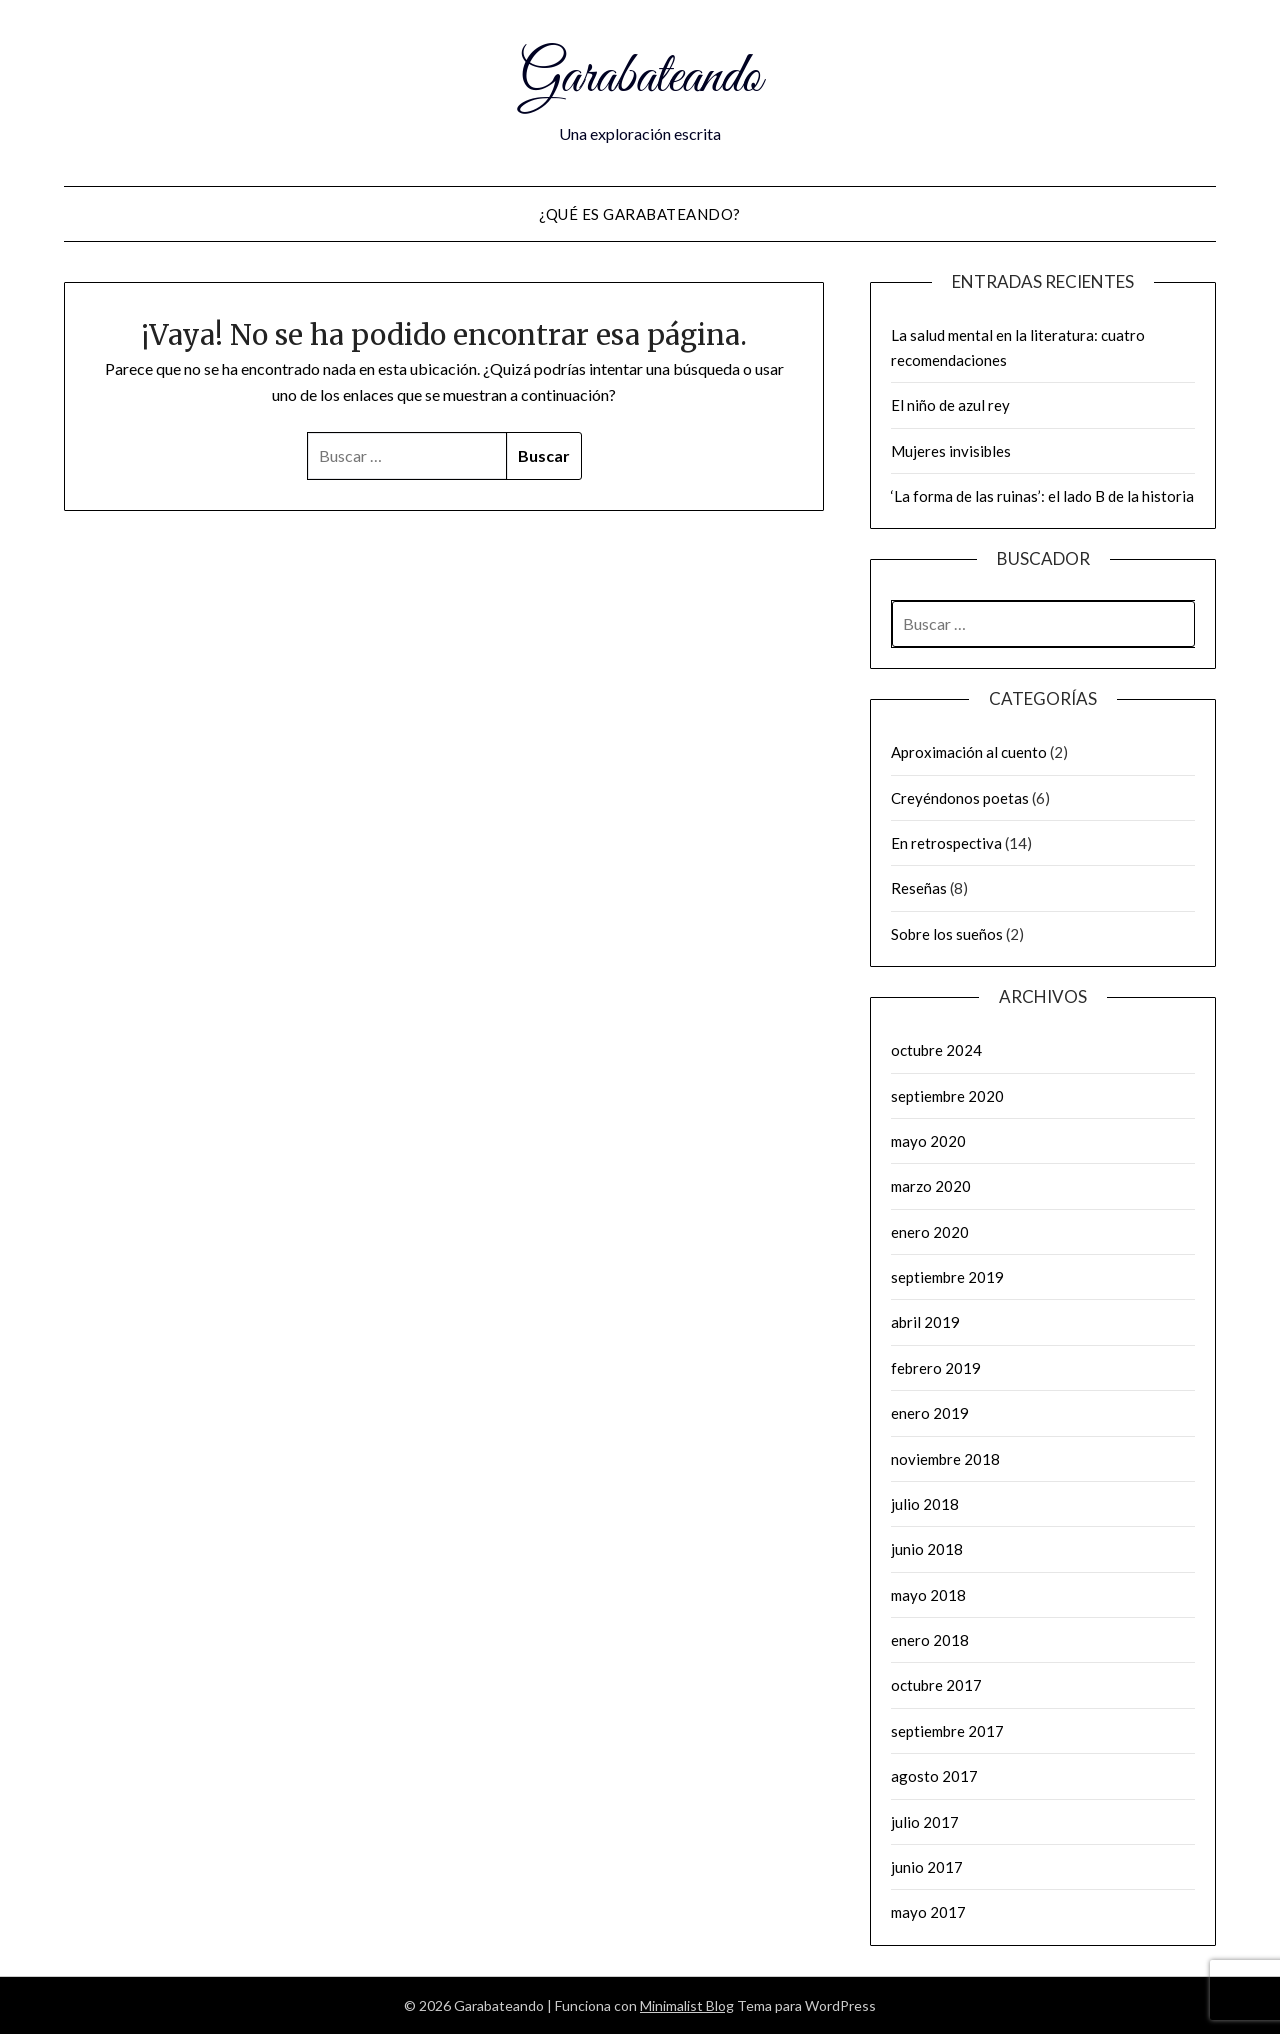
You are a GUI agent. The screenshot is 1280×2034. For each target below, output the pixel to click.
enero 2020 (930, 1232)
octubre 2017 (936, 1685)
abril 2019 (925, 1322)
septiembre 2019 (947, 1277)
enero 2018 (930, 1640)
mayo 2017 (928, 1912)
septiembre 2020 (947, 1096)
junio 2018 (927, 1549)
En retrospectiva (946, 843)
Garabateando (640, 78)
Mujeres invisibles (951, 451)
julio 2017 (925, 1822)
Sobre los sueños (947, 934)
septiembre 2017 (947, 1731)
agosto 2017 (934, 1776)
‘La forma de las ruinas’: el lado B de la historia (1042, 496)
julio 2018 (925, 1504)
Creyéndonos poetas (960, 798)
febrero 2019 (936, 1368)
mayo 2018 (928, 1595)
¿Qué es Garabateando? (640, 214)
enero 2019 (930, 1413)
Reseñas (919, 888)
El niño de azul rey (950, 405)
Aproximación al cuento (969, 752)
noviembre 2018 (945, 1459)
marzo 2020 (931, 1186)
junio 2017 (927, 1867)
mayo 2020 (928, 1141)
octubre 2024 (936, 1050)
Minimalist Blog (687, 2005)
